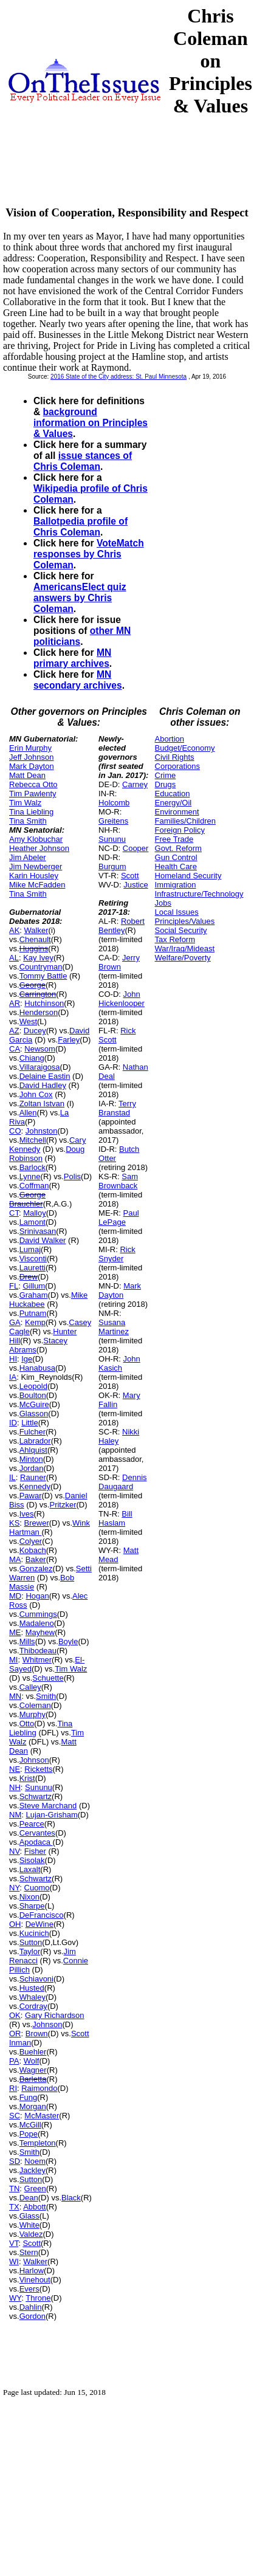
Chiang (31, 1057)
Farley (69, 1039)
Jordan (31, 1468)
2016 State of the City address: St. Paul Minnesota (118, 376)
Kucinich (34, 1933)
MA (15, 1559)
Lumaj (30, 1249)
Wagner (33, 2070)
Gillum (33, 1285)
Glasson (34, 1413)
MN (15, 1696)
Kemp (35, 1322)
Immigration (175, 884)
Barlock (32, 1167)
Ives (26, 1513)
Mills (27, 1641)
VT (13, 2243)
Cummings (38, 1614)
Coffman (34, 1185)
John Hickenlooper (121, 999)
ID (13, 1422)
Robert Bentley (121, 926)
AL (14, 957)
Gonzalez (36, 1568)
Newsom (39, 1048)
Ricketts (38, 1769)
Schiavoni (36, 1978)
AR (14, 1003)
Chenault (35, 939)
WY (15, 2297)
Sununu (38, 1787)
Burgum (112, 866)
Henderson (38, 1012)
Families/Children (185, 820)
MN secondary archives (77, 679)
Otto (27, 1723)
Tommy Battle (43, 975)
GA (15, 1322)
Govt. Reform (178, 848)
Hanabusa (37, 1367)
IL (12, 1477)
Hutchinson (44, 1003)
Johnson (34, 1760)
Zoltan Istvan (41, 1103)
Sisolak (32, 1860)
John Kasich (119, 1363)
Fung (28, 2097)
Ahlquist (33, 1450)
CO (15, 1130)
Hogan (37, 1595)
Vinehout (34, 2279)
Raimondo (39, 2088)
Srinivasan (38, 1231)
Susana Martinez (113, 1327)
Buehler (33, 2051)
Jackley (32, 2170)
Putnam (33, 1313)
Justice (135, 884)
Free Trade (174, 839)
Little (29, 1422)
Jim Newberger (35, 866)
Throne (38, 2297)
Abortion (169, 738)
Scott (31, 2243)
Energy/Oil (173, 802)
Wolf (31, 2060)
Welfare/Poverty (183, 957)
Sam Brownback (118, 1181)
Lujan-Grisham (51, 1814)
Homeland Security (188, 875)
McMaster (41, 2115)
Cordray (33, 2006)
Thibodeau (38, 1650)
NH (15, 1787)
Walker (36, 930)
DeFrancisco (41, 1915)
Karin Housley (33, 875)
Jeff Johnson (31, 757)
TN (14, 2188)
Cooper (136, 848)
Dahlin (30, 2307)
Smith (46, 1696)
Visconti (33, 1258)
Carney (135, 784)
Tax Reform (175, 939)
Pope (28, 2133)
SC (14, 2115)
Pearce (31, 1823)
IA (12, 1377)
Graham (33, 1295)
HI (13, 1358)
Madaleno (36, 1623)
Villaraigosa (39, 1067)
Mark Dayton (31, 766)
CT (14, 1212)
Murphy (32, 1714)
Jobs (163, 902)
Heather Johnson (39, 848)
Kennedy (34, 1486)
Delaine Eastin (44, 1076)
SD (14, 2161)
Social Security (181, 930)
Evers (29, 2288)
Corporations (177, 766)
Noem (35, 2161)
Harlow (31, 2270)
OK (15, 2015)
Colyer (31, 1541)
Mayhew (40, 1632)
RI (13, 2088)
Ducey (35, 1030)
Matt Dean (27, 775)
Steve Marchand (48, 1805)
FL (13, 1285)
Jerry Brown (119, 962)
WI (14, 2261)
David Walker (42, 1240)
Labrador (35, 1440)
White (29, 2225)
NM (15, 1814)
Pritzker (62, 1504)
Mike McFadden (37, 884)
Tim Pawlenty (33, 793)
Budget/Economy (185, 747)
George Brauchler (27, 1199)
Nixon (29, 1896)
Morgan (32, 2106)
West (28, 1021)
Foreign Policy (180, 830)
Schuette (47, 1677)
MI (13, 1659)
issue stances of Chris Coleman (82, 461)
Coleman (35, 1705)
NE (14, 1769)
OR (15, 2033)
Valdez (31, 2234)
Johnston (42, 1130)
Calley (30, 1687)
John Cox (36, 1094)
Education (172, 793)
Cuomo (37, 1887)
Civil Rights (174, 757)
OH (15, 1924)
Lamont (32, 1222)
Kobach (32, 1550)
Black (71, 2197)
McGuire (34, 1404)
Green (35, 2188)
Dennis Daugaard (122, 1482)
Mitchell (32, 1140)
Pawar (30, 1495)
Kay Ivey (38, 957)
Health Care (176, 866)
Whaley (32, 1997)
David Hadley (42, 1085)
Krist (27, 1778)
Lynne (30, 1176)
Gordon (32, 2316)
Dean (28, 2197)
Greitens (113, 820)
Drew (28, 1276)
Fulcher (32, 1431)
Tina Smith (28, 820)
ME (15, 1632)
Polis (72, 1176)
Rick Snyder (117, 1254)
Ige (26, 1358)
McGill (30, 2124)
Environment (177, 811)
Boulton (32, 1395)
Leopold (33, 1386)
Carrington (38, 994)
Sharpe (32, 1905)
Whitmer (37, 1659)
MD (15, 1595)
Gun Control (176, 857)
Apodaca (36, 1842)
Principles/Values (185, 921)
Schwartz (35, 1796)
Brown (37, 2033)
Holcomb (113, 802)
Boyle (68, 1641)
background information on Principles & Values (90, 423)
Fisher (35, 1851)
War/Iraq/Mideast (185, 948)
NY (14, 1887)
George (32, 985)
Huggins (34, 948)
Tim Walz (25, 802)
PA (14, 2060)
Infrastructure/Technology (199, 893)
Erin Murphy (30, 747)
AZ (14, 1030)
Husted (31, 1987)
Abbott (34, 2206)
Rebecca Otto (33, 784)
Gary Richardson (54, 2015)
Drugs (165, 784)
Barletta (33, 2079)
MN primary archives (72, 658)
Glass (29, 2215)
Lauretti (32, 1267)
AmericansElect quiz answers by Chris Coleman (79, 598)
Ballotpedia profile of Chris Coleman (80, 526)
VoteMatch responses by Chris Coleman (88, 554)
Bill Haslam (115, 1518)
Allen (28, 1112)
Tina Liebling (31, 811)
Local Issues (177, 912)
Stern (28, 2252)
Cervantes (37, 1832)
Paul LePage (118, 1217)
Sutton (31, 1942)
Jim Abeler (27, 857)
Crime (165, 775)
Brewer (36, 1522)
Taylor (30, 1951)
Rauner (33, 1477)
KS (14, 1522)
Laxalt (30, 1869)
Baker (36, 1559)
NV (14, 1851)
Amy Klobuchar (36, 839)
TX (14, 2206)
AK (14, 930)
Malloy (34, 1212)
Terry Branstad (117, 1108)
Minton (31, 1459)
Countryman (41, 966)
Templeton (37, 2142)
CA (14, 1048)
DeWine (39, 1924)
